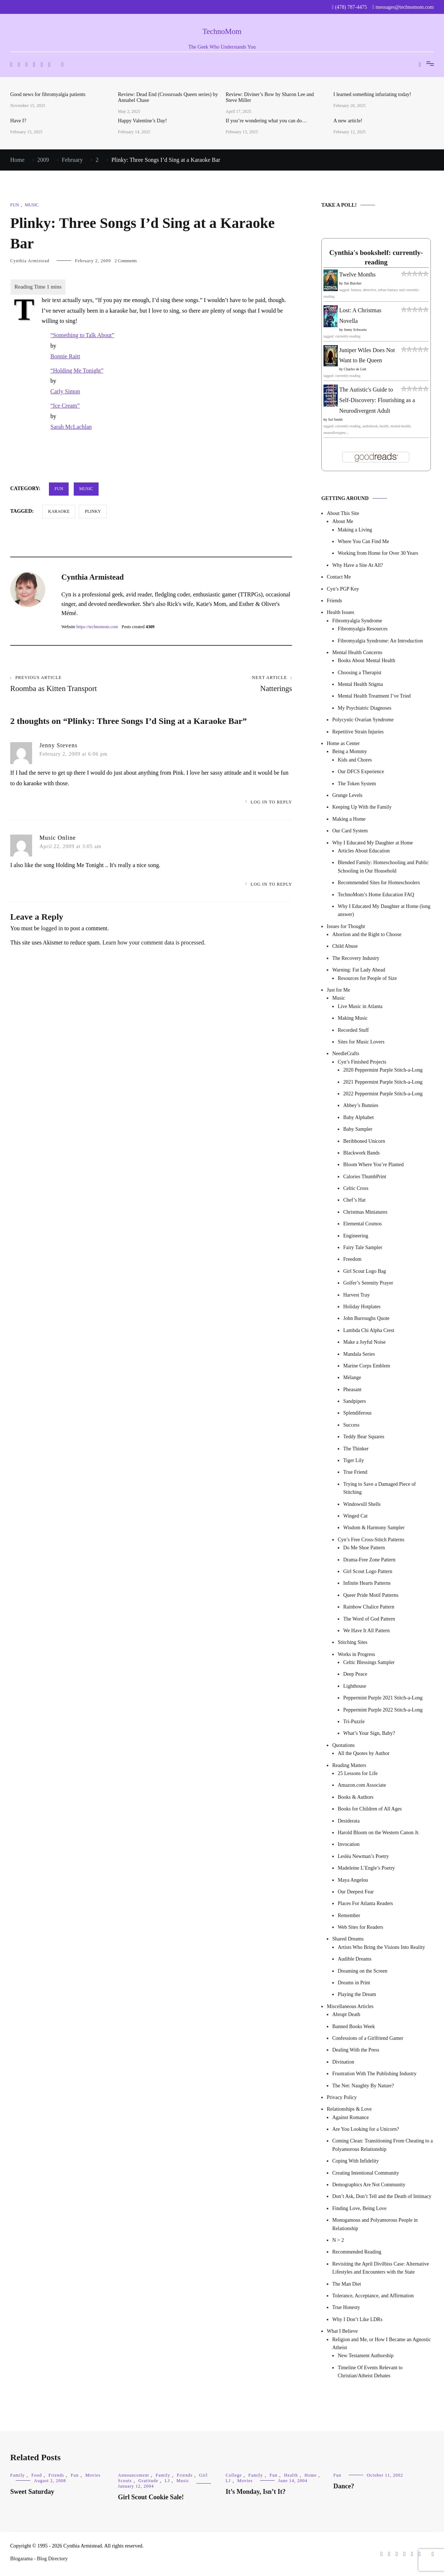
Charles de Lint (355, 369)
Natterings (221, 684)
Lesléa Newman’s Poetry (363, 1856)
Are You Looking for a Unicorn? (365, 2129)
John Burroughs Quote (366, 1318)
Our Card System (350, 830)
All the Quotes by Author (364, 1753)
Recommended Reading (356, 2252)
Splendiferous (357, 1413)
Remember (349, 1915)
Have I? (18, 120)
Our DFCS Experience (361, 771)
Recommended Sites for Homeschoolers (379, 882)
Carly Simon (65, 391)
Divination (343, 2062)
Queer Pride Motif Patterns (370, 1595)
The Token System (357, 783)
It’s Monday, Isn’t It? (256, 2491)
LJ (167, 2480)
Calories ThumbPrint (364, 1176)
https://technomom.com (97, 626)
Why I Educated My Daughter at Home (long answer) (384, 910)
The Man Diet (346, 2284)
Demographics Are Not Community (368, 2184)
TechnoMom (221, 31)
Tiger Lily (353, 1460)
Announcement (133, 2475)
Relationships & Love (349, 2109)
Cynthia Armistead (29, 260)
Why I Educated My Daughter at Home (372, 843)
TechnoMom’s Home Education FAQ (376, 894)
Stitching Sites (352, 1642)
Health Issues (340, 612)
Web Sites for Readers (360, 1927)
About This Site (343, 513)
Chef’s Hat (354, 1200)
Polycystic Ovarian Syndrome (363, 719)
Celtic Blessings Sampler (369, 1662)
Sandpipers (354, 1401)
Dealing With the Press (355, 2050)
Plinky (93, 511)
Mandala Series (359, 1354)
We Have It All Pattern (366, 1630)
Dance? (343, 2486)
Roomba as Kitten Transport (80, 684)
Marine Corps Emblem (366, 1366)
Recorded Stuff (353, 1030)
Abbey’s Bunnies (360, 1105)
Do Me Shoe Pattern (364, 1547)
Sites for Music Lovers (361, 1042)
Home (311, 2475)
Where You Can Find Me (363, 541)
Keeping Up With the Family (362, 807)
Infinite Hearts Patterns (367, 1583)
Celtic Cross (355, 1188)
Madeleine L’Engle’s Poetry (366, 1868)
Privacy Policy (342, 2097)
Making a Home (348, 819)
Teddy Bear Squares (363, 1436)
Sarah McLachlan (71, 427)
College (234, 2475)
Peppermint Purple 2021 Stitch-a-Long (382, 1698)
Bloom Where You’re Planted (373, 1164)
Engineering (355, 1236)
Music (32, 204)
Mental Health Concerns (357, 652)
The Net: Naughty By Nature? (363, 2085)
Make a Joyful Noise (364, 1342)
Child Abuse (345, 946)
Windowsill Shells (362, 1504)
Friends (334, 600)
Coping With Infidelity (355, 2161)
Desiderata (349, 1821)
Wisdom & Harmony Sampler (374, 1527)
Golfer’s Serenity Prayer (368, 1283)
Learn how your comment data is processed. (153, 942)
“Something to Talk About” (82, 335)
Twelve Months (357, 274)
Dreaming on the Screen (362, 1971)
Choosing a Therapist (360, 672)
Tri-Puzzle (354, 1721)
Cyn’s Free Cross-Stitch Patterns (371, 1539)
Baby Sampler (357, 1129)
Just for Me (338, 990)
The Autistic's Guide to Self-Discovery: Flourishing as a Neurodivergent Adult (377, 400)
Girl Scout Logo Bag (364, 1271)
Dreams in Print (354, 1982)
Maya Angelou (353, 1880)
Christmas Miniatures (365, 1212)
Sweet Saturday (32, 2491)
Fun (14, 204)
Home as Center (343, 743)
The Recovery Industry (355, 958)
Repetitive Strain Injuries (358, 731)
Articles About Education (364, 851)
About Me (342, 521)
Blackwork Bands (361, 1153)
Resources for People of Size (367, 978)
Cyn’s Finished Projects (362, 1062)
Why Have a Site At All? (357, 565)
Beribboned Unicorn (364, 1141)
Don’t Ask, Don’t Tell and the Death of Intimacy (382, 2196)
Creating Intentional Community (365, 2173)
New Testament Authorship (366, 2355)
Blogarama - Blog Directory (39, 2558)
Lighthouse (354, 1686)
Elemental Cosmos (362, 1223)
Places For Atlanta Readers (365, 1903)
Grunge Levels (347, 795)
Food (36, 2475)
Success (351, 1425)
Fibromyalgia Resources (362, 628)
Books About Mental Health (366, 660)
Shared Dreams (348, 1939)
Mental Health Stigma (360, 684)
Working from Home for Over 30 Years (378, 553)
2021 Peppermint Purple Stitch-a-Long (382, 1082)
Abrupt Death (346, 2014)
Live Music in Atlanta (360, 1006)
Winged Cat (355, 1516)
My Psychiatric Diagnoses (364, 708)
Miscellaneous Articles (350, 2006)
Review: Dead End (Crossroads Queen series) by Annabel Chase (168, 97)
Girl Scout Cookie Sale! (151, 2497)
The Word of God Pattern (369, 1619)
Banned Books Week (353, 2026)
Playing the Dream (357, 1994)
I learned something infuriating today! (372, 94)
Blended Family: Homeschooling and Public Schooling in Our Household (383, 866)
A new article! (347, 120)
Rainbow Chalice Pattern (368, 1607)
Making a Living (355, 530)
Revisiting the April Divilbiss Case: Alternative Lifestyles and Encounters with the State (380, 2268)
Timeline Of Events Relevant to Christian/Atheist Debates (370, 2371)
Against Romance (350, 2117)
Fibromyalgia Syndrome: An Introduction (380, 641)
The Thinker (355, 1448)
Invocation (349, 1844)
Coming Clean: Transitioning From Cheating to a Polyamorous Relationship (382, 2145)
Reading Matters (349, 1765)
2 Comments (126, 260)
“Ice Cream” (65, 405)
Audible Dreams (354, 1959)
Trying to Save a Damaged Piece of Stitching (379, 1488)
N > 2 (338, 2240)
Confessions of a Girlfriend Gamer (367, 2038)
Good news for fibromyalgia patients (47, 94)
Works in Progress (356, 1654)
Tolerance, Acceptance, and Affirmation (373, 2295)
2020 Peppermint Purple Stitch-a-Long (382, 1070)
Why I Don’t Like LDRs (357, 2319)
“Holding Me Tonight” (76, 370)
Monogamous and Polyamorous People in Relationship (375, 2224)
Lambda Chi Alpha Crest (368, 1330)
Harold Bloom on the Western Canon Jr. (379, 1832)
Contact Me (339, 577)
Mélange (352, 1377)
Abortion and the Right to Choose (366, 934)
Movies (92, 2475)
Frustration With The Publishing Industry (374, 2073)
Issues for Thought (346, 926)
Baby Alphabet (358, 1117)
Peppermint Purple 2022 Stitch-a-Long (382, 1710)
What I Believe (342, 2331)
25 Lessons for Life (358, 1773)
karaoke (59, 511)
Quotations (343, 1745)
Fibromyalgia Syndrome (357, 620)
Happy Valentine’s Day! (142, 120)
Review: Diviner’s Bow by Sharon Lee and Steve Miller (270, 97)
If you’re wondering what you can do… (266, 120)
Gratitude (148, 2480)
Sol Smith (335, 419)
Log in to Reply (271, 802)
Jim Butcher (353, 283)
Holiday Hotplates (361, 1306)
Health (291, 2475)
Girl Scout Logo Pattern (367, 1571)
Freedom (352, 1259)
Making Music (353, 1018)
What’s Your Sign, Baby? (369, 1733)
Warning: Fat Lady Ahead (358, 970)
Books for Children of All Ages (370, 1809)
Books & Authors (356, 1797)
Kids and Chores (355, 760)
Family (17, 2475)
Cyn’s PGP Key (343, 589)
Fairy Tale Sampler (362, 1247)
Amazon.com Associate (362, 1785)
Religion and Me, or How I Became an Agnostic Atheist (381, 2343)
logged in (52, 928)
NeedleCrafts (345, 1053)
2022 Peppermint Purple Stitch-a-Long (382, 1093)
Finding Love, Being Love (359, 2208)
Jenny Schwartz (355, 330)
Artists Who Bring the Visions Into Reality (381, 1947)
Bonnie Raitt (65, 356)
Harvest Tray (356, 1295)
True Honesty (346, 2307)
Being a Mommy (349, 751)
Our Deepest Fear (356, 1891)
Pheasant (352, 1389)
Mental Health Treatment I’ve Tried (374, 696)
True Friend (355, 1472)
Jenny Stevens (58, 745)
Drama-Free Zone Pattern (369, 1559)
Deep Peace (355, 1674)
